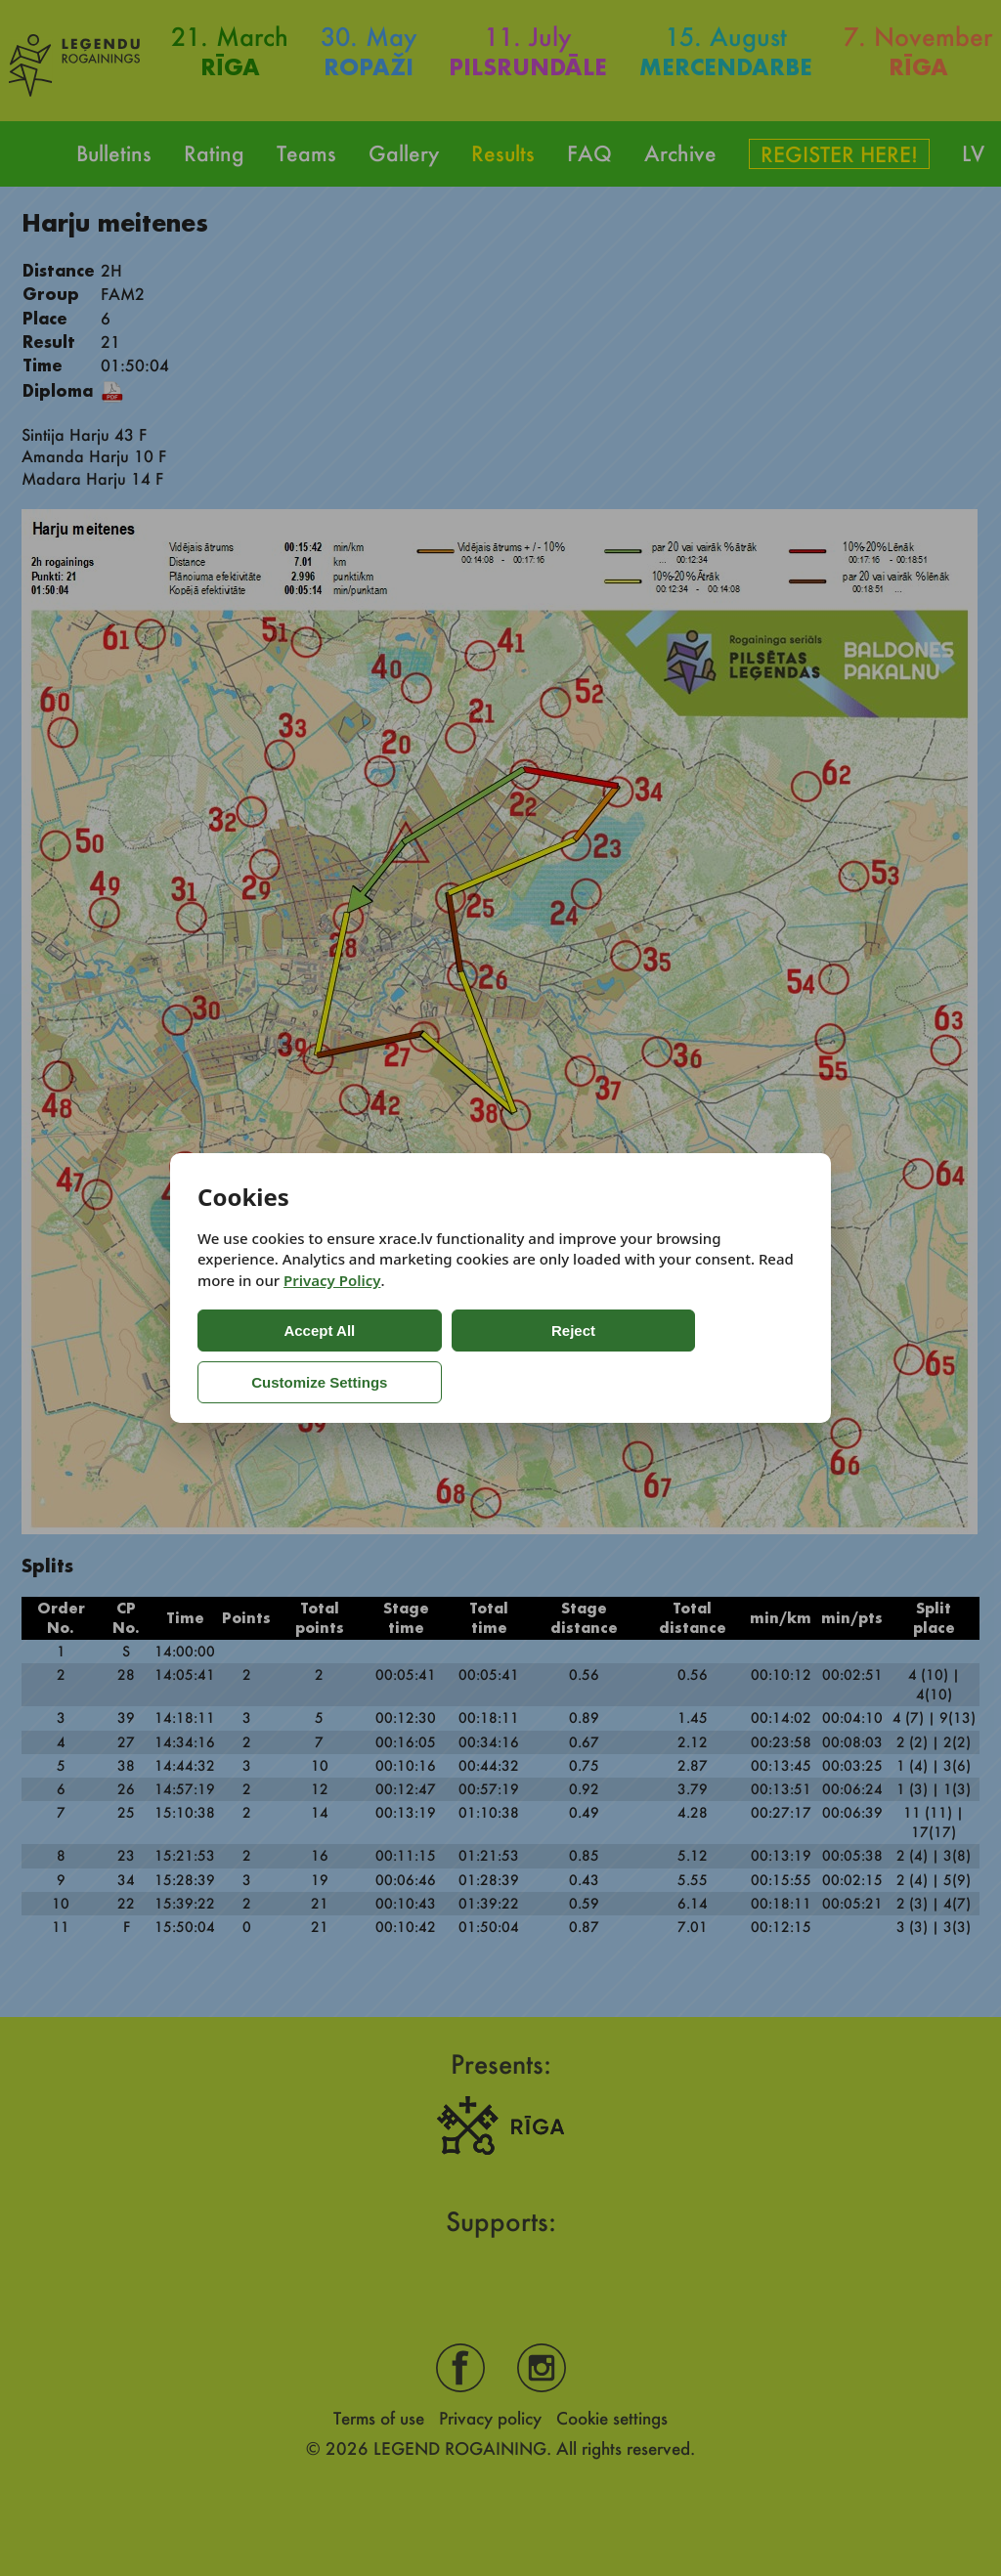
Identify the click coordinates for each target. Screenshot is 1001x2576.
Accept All (276, 1356)
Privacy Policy (331, 1306)
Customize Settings (620, 1356)
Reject (441, 1356)
